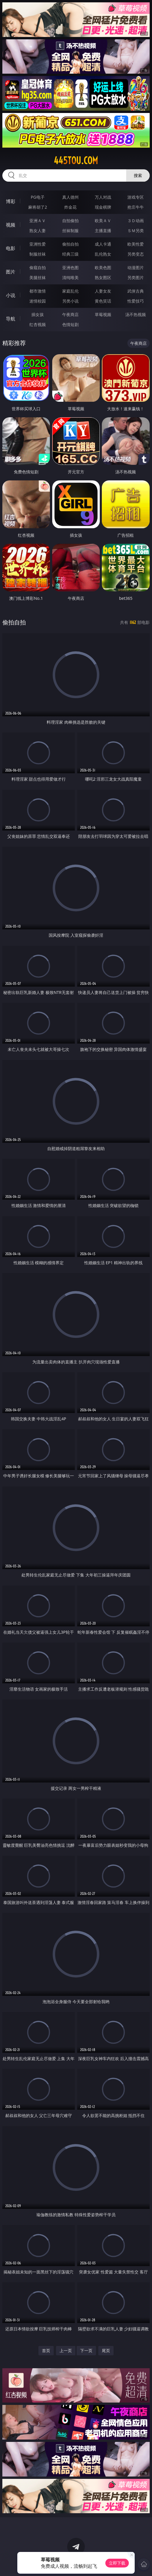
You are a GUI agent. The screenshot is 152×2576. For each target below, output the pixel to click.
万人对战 (103, 197)
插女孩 (37, 314)
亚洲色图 (70, 267)
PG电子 (38, 197)
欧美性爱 (135, 244)
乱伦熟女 (103, 254)
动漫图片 (135, 267)
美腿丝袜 (37, 277)
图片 (10, 272)
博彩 (10, 201)
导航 (10, 318)
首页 (46, 2350)
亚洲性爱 (37, 244)
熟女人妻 (37, 230)
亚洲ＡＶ (37, 220)
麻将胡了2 (37, 207)
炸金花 (70, 207)
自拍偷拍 (70, 220)
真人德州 (70, 197)
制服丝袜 (37, 254)
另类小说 (70, 301)
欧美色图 (103, 267)
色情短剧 (70, 324)
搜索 (138, 175)
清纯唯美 (70, 277)
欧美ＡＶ (103, 220)
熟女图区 (103, 277)
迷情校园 (37, 301)
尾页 (106, 2350)
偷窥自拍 (37, 267)
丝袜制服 (70, 230)
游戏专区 (135, 197)
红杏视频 (37, 324)
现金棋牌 (103, 207)
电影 (10, 248)
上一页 (66, 2350)
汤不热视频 (135, 314)
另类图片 (135, 277)
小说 (10, 295)
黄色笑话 (103, 301)
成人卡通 (103, 244)
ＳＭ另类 (135, 230)
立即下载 (117, 2563)
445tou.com (76, 160)
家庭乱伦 (70, 291)
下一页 (86, 2350)
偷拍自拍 (70, 244)
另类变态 (135, 254)
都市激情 (37, 291)
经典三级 (70, 254)
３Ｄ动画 (135, 220)
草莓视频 (103, 314)
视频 (10, 225)
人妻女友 (103, 291)
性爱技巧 (135, 301)
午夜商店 (70, 314)
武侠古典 (135, 291)
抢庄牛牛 (135, 207)
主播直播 (103, 230)
